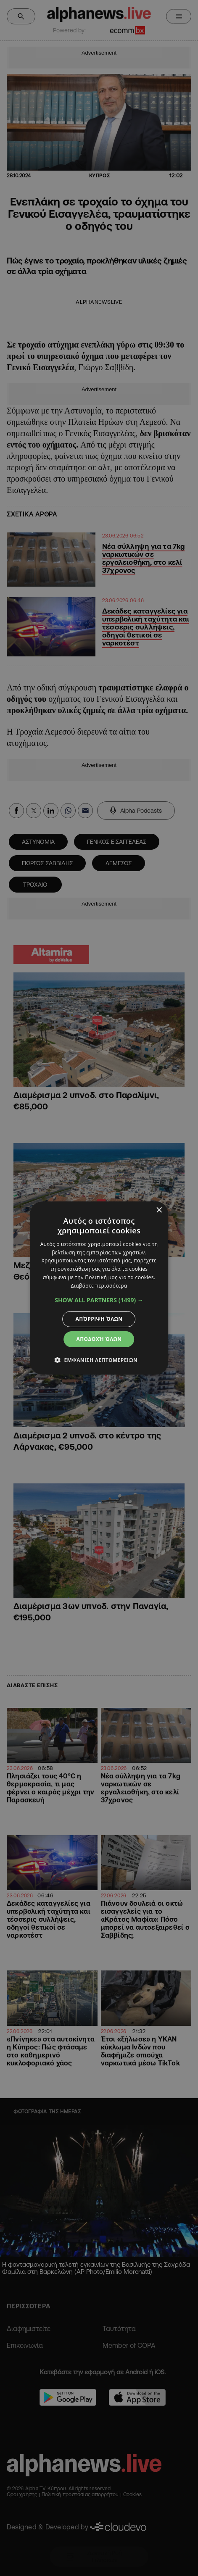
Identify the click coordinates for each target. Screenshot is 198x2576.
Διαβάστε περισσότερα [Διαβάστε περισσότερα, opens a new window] (99, 1285)
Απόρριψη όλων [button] (99, 1318)
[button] (99, 1300)
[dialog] (99, 1288)
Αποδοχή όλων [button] (99, 1339)
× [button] (159, 1210)
